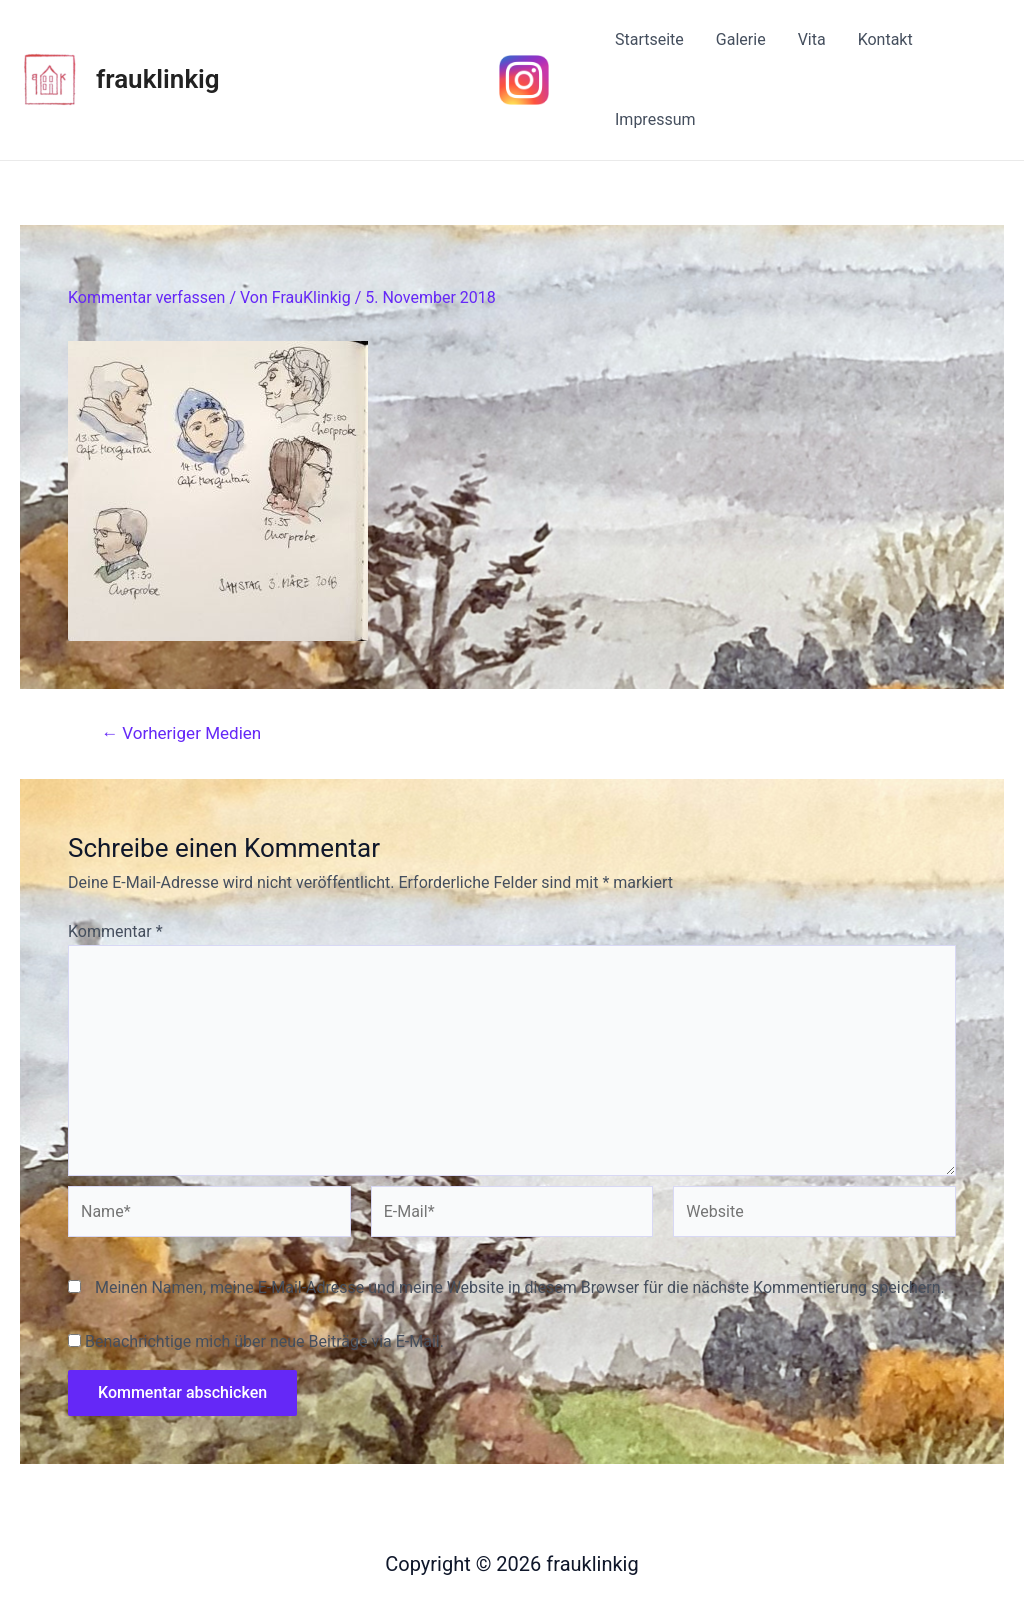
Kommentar (115, 931)
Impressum (655, 119)
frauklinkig (158, 79)
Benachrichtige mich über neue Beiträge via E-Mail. (264, 1341)
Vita (812, 39)
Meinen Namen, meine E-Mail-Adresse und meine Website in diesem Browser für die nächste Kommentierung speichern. (520, 1287)
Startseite (649, 39)
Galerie (741, 39)
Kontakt (885, 39)
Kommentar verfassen (146, 297)
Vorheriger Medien (181, 733)
